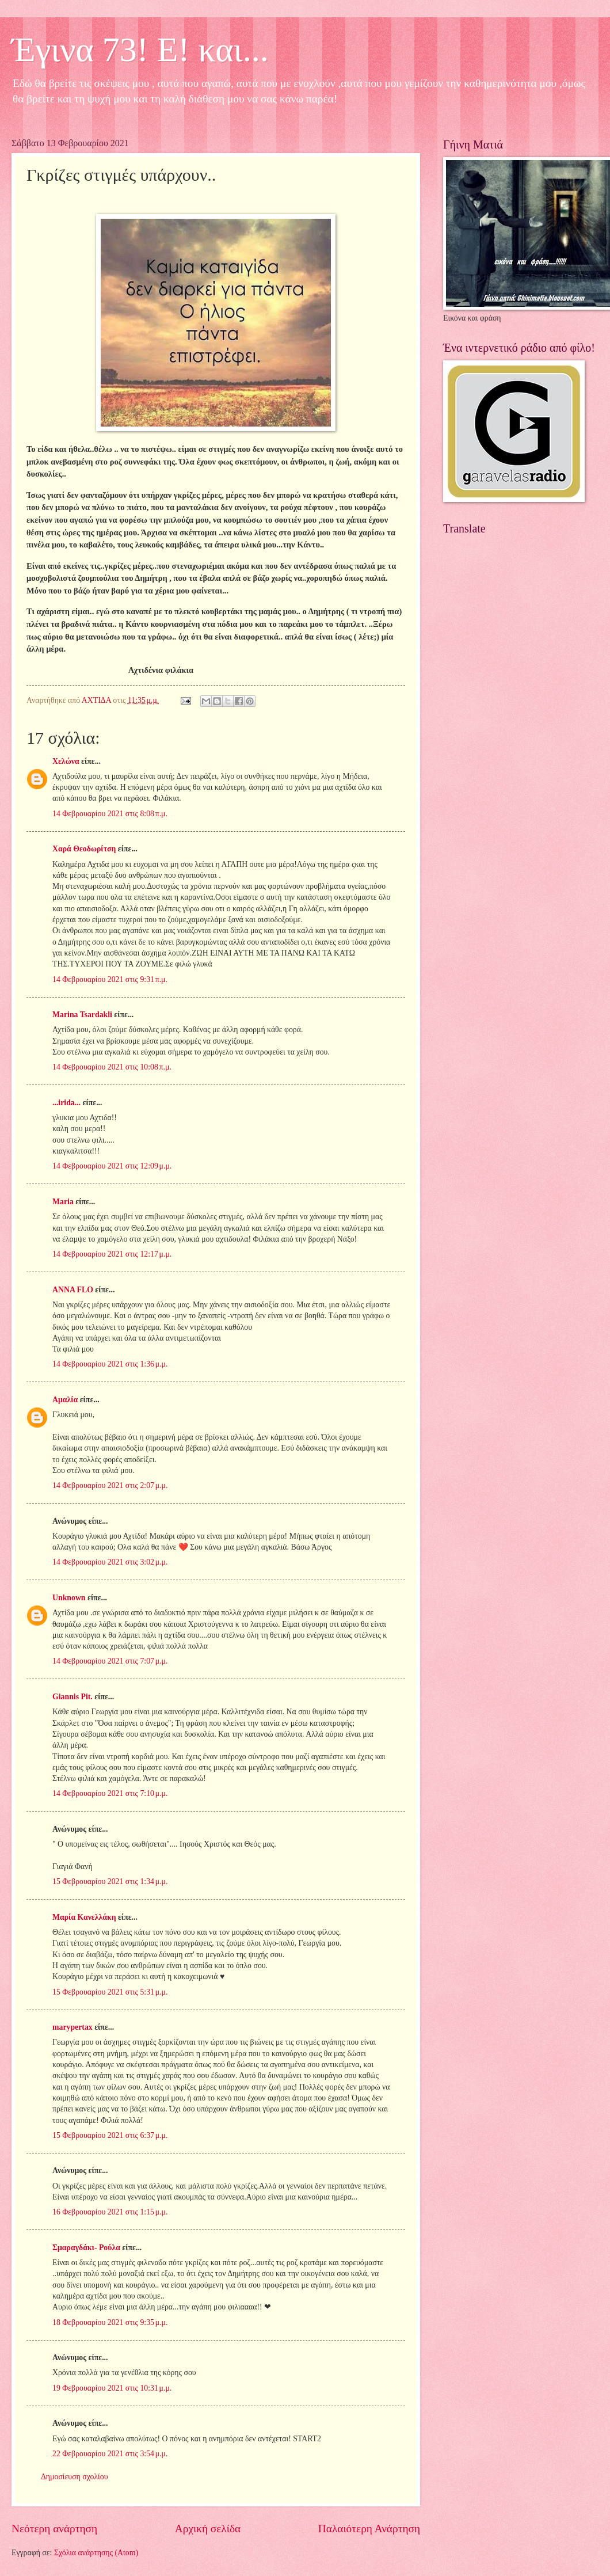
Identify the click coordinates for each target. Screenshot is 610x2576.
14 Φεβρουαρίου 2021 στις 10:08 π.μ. (111, 1067)
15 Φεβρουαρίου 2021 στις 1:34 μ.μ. (109, 1881)
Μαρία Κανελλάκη (84, 1917)
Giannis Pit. (72, 1696)
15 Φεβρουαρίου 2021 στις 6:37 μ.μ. (109, 2135)
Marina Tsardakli (82, 1014)
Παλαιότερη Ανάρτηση (369, 2528)
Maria (63, 1201)
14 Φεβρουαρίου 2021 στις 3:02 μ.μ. (109, 1562)
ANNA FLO (72, 1289)
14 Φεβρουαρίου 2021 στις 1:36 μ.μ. (109, 1364)
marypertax (72, 2027)
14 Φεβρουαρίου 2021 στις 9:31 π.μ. (109, 979)
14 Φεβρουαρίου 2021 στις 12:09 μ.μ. (111, 1166)
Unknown (69, 1597)
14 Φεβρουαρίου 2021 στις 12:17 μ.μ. (111, 1254)
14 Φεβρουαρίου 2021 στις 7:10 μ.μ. (109, 1793)
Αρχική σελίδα (208, 2528)
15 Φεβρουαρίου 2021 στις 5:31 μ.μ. (109, 1992)
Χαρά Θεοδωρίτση (84, 848)
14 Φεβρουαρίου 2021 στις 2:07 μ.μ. (109, 1485)
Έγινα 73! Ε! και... (140, 50)
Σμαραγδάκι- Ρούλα (86, 2247)
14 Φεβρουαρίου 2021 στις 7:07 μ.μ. (109, 1661)
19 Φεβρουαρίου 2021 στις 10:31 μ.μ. (111, 2388)
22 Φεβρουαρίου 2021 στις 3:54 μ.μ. (109, 2453)
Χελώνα (65, 761)
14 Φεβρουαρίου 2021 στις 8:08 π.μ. (109, 813)
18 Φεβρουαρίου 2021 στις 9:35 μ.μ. (109, 2322)
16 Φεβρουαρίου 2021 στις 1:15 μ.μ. (109, 2212)
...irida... (66, 1102)
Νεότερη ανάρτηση (54, 2528)
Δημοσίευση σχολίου (74, 2476)
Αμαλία (65, 1399)
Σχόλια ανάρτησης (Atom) (96, 2552)
